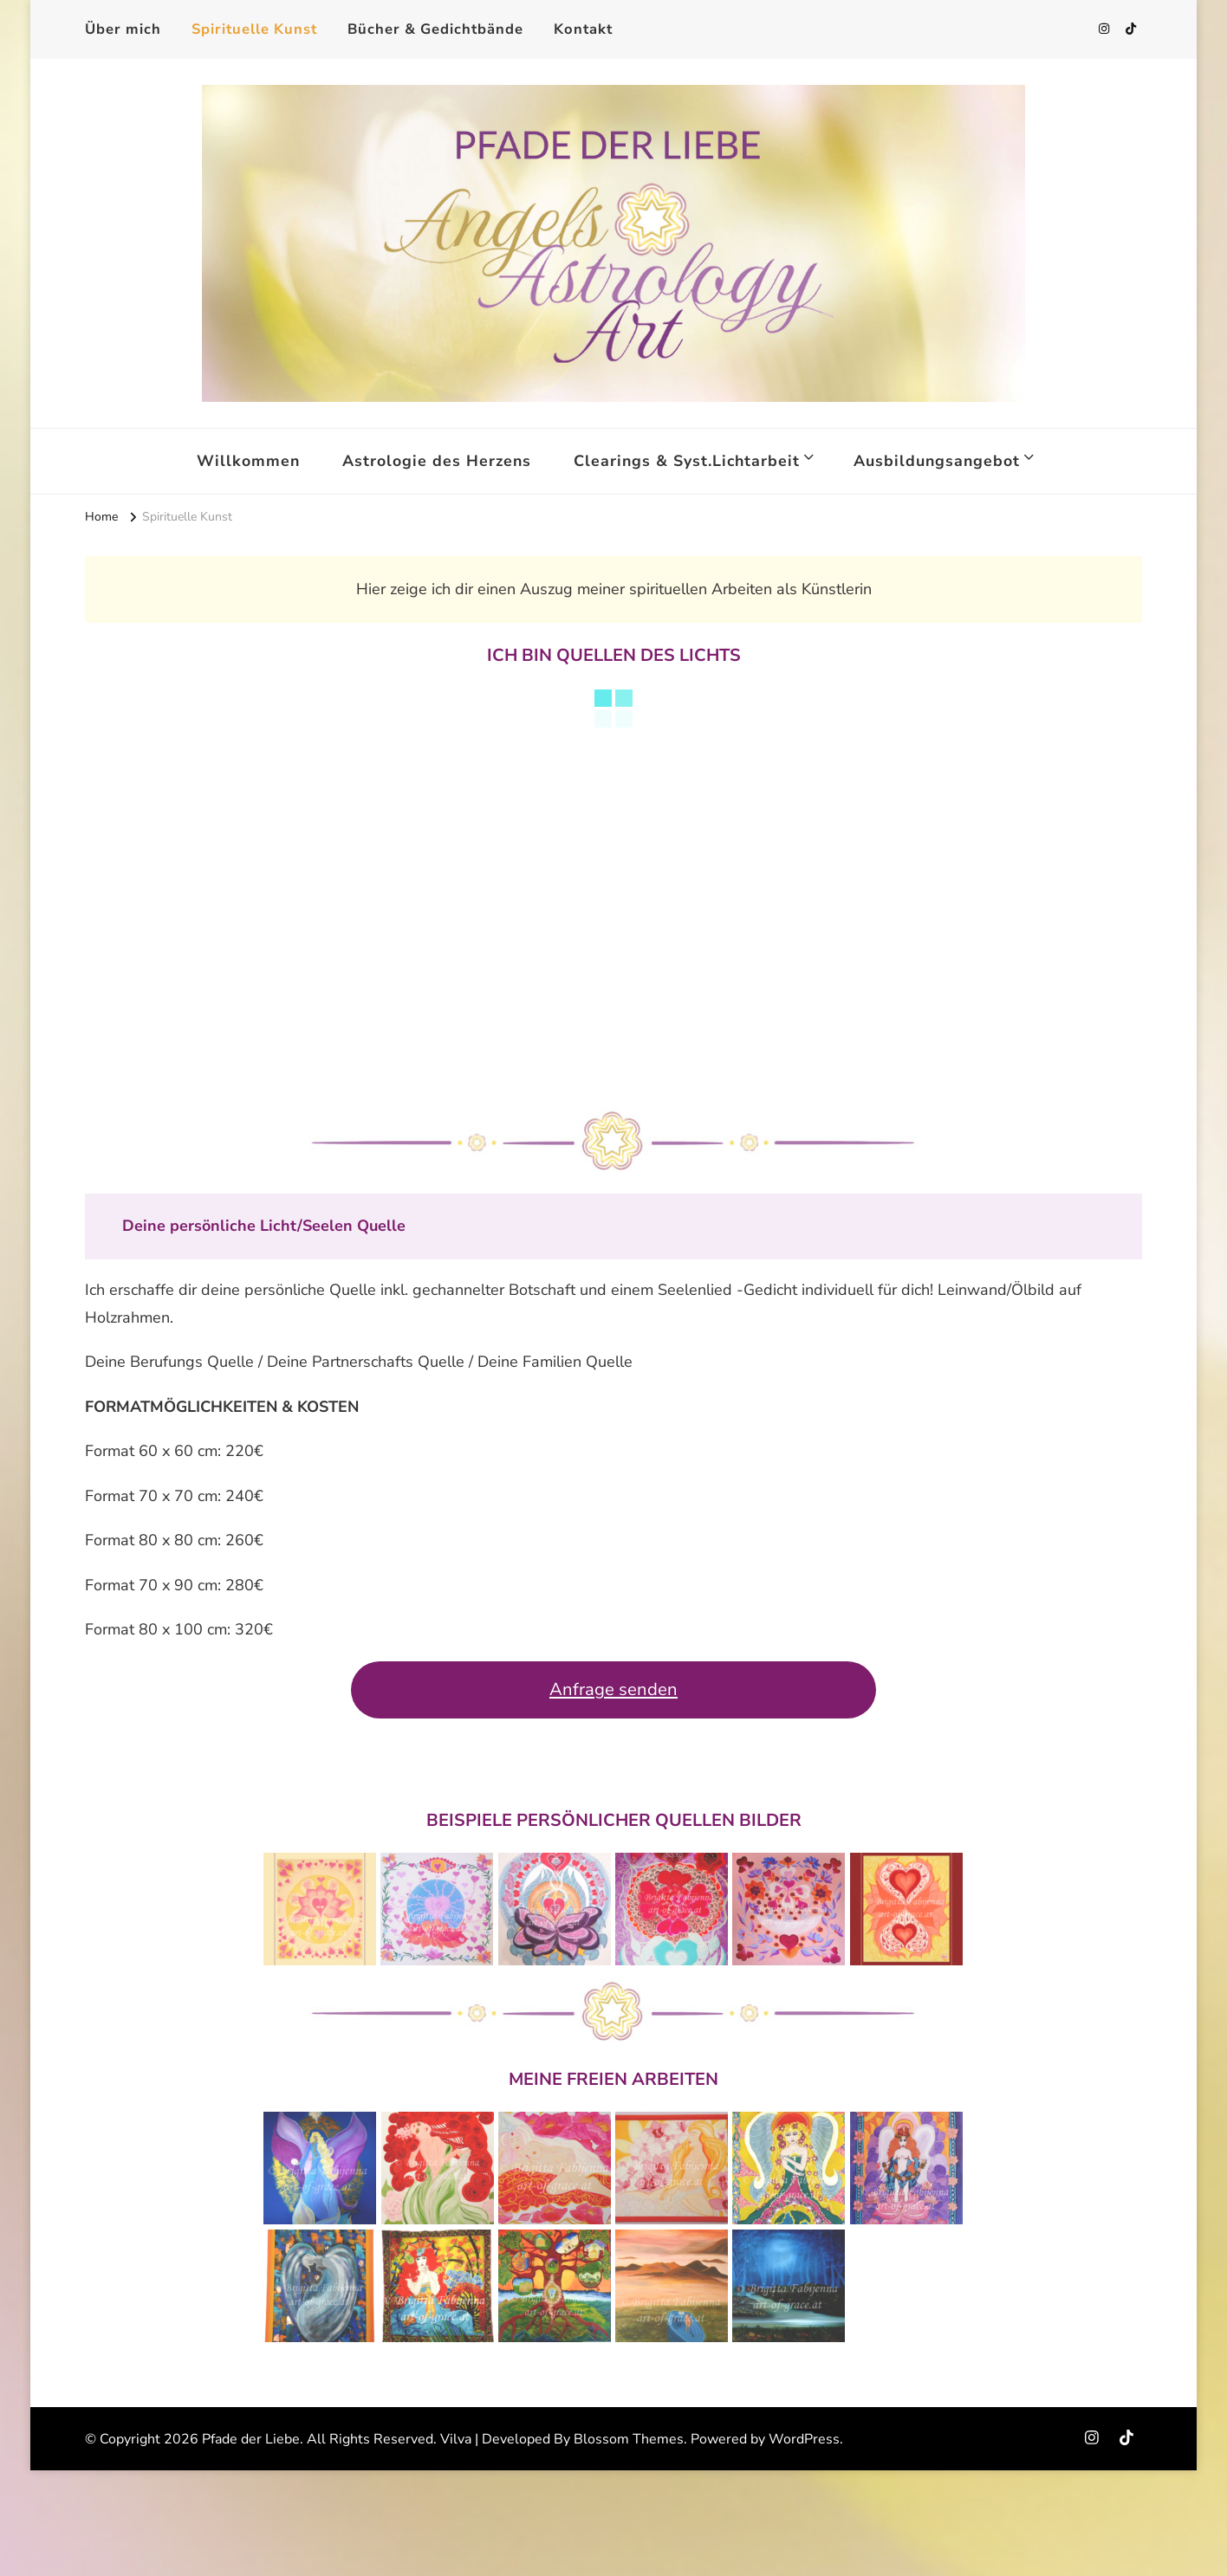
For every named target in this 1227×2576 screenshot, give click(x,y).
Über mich (123, 29)
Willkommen (248, 460)
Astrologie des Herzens (436, 460)
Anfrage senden (613, 1689)
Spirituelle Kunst (254, 29)
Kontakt (583, 29)
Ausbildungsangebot (937, 460)
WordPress (804, 2439)
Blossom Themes (629, 2439)
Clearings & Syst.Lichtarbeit (687, 460)
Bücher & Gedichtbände (435, 29)
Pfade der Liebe (251, 2439)
